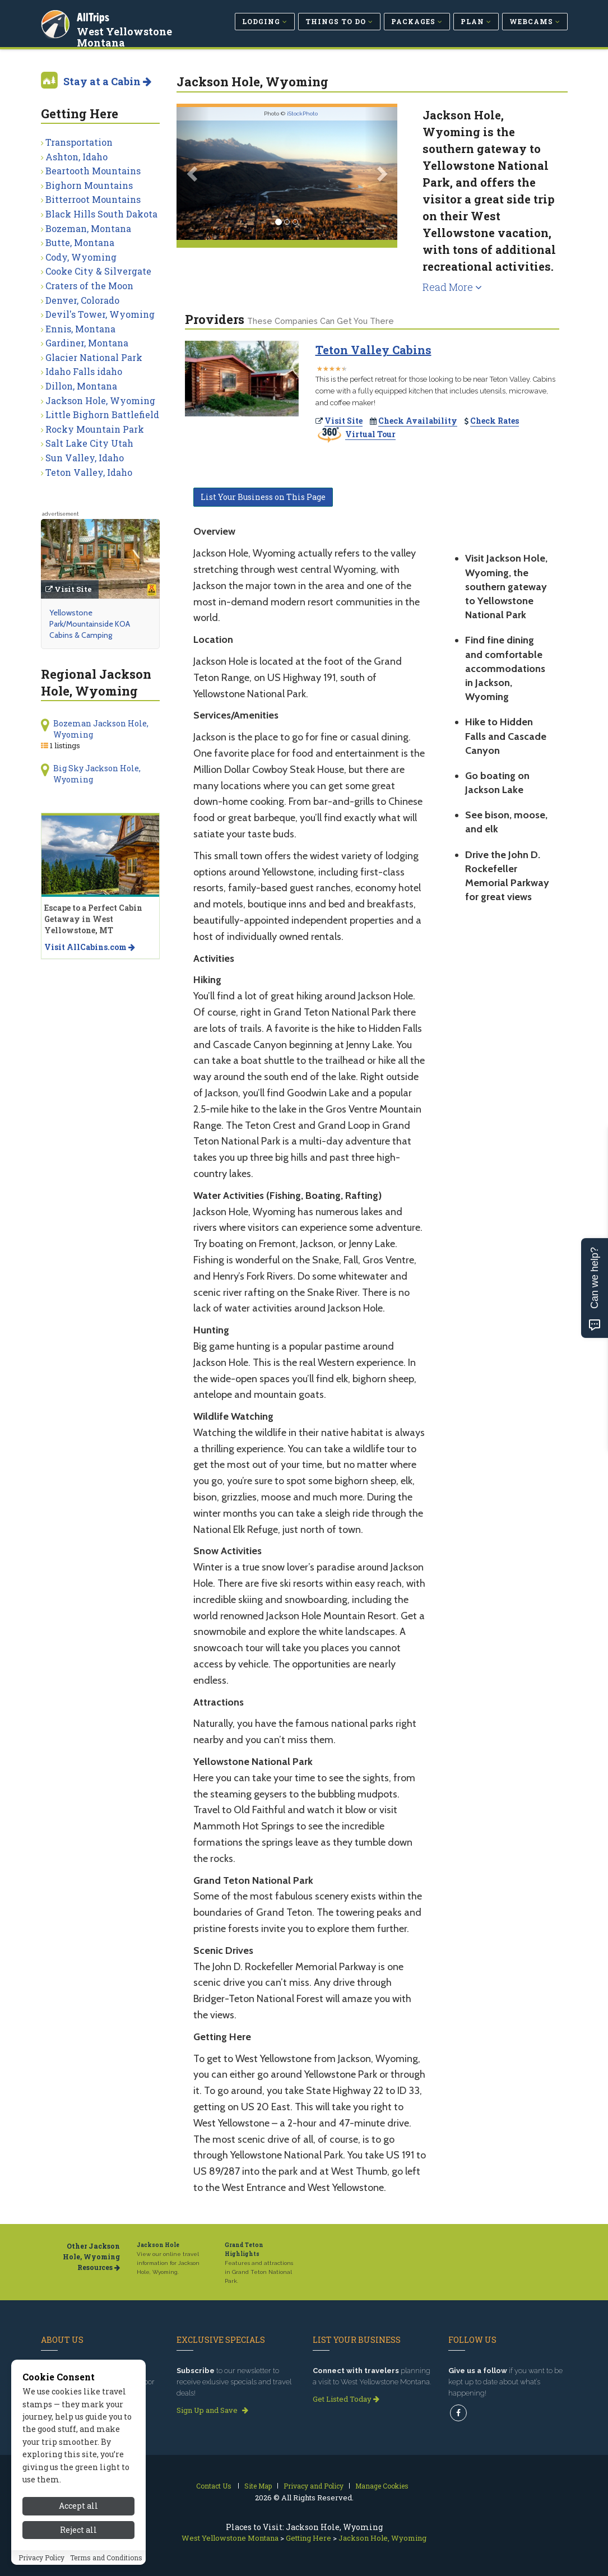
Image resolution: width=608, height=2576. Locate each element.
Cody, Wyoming (81, 257)
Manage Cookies (382, 2485)
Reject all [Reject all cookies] (78, 2529)
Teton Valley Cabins (373, 349)
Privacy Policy (41, 2557)
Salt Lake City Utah (89, 443)
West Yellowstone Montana (125, 36)
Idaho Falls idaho (83, 371)
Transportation (79, 142)
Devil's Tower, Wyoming (100, 314)
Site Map (258, 2485)
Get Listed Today (346, 2399)
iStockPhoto (302, 113)
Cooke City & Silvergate (98, 271)
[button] (193, 173)
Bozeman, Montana (88, 228)
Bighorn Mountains (89, 185)
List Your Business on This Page (263, 497)
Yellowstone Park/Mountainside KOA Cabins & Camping (89, 624)
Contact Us (213, 2485)
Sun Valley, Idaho (84, 458)
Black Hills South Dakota (101, 214)
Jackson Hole (158, 2245)
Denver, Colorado (82, 300)
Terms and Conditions (106, 2557)
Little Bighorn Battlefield (102, 414)
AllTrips (94, 16)
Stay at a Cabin (107, 81)
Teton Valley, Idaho (88, 472)
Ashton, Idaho (76, 157)
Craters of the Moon (89, 285)
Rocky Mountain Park (94, 429)
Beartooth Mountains (93, 171)
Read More (452, 287)
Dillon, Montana (81, 386)
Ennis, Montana (80, 329)
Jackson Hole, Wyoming (100, 400)
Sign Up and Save (212, 2410)
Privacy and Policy (314, 2485)
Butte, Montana (79, 242)
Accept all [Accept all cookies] (78, 2505)
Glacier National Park (93, 357)
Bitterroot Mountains (93, 199)
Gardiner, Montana (86, 343)
